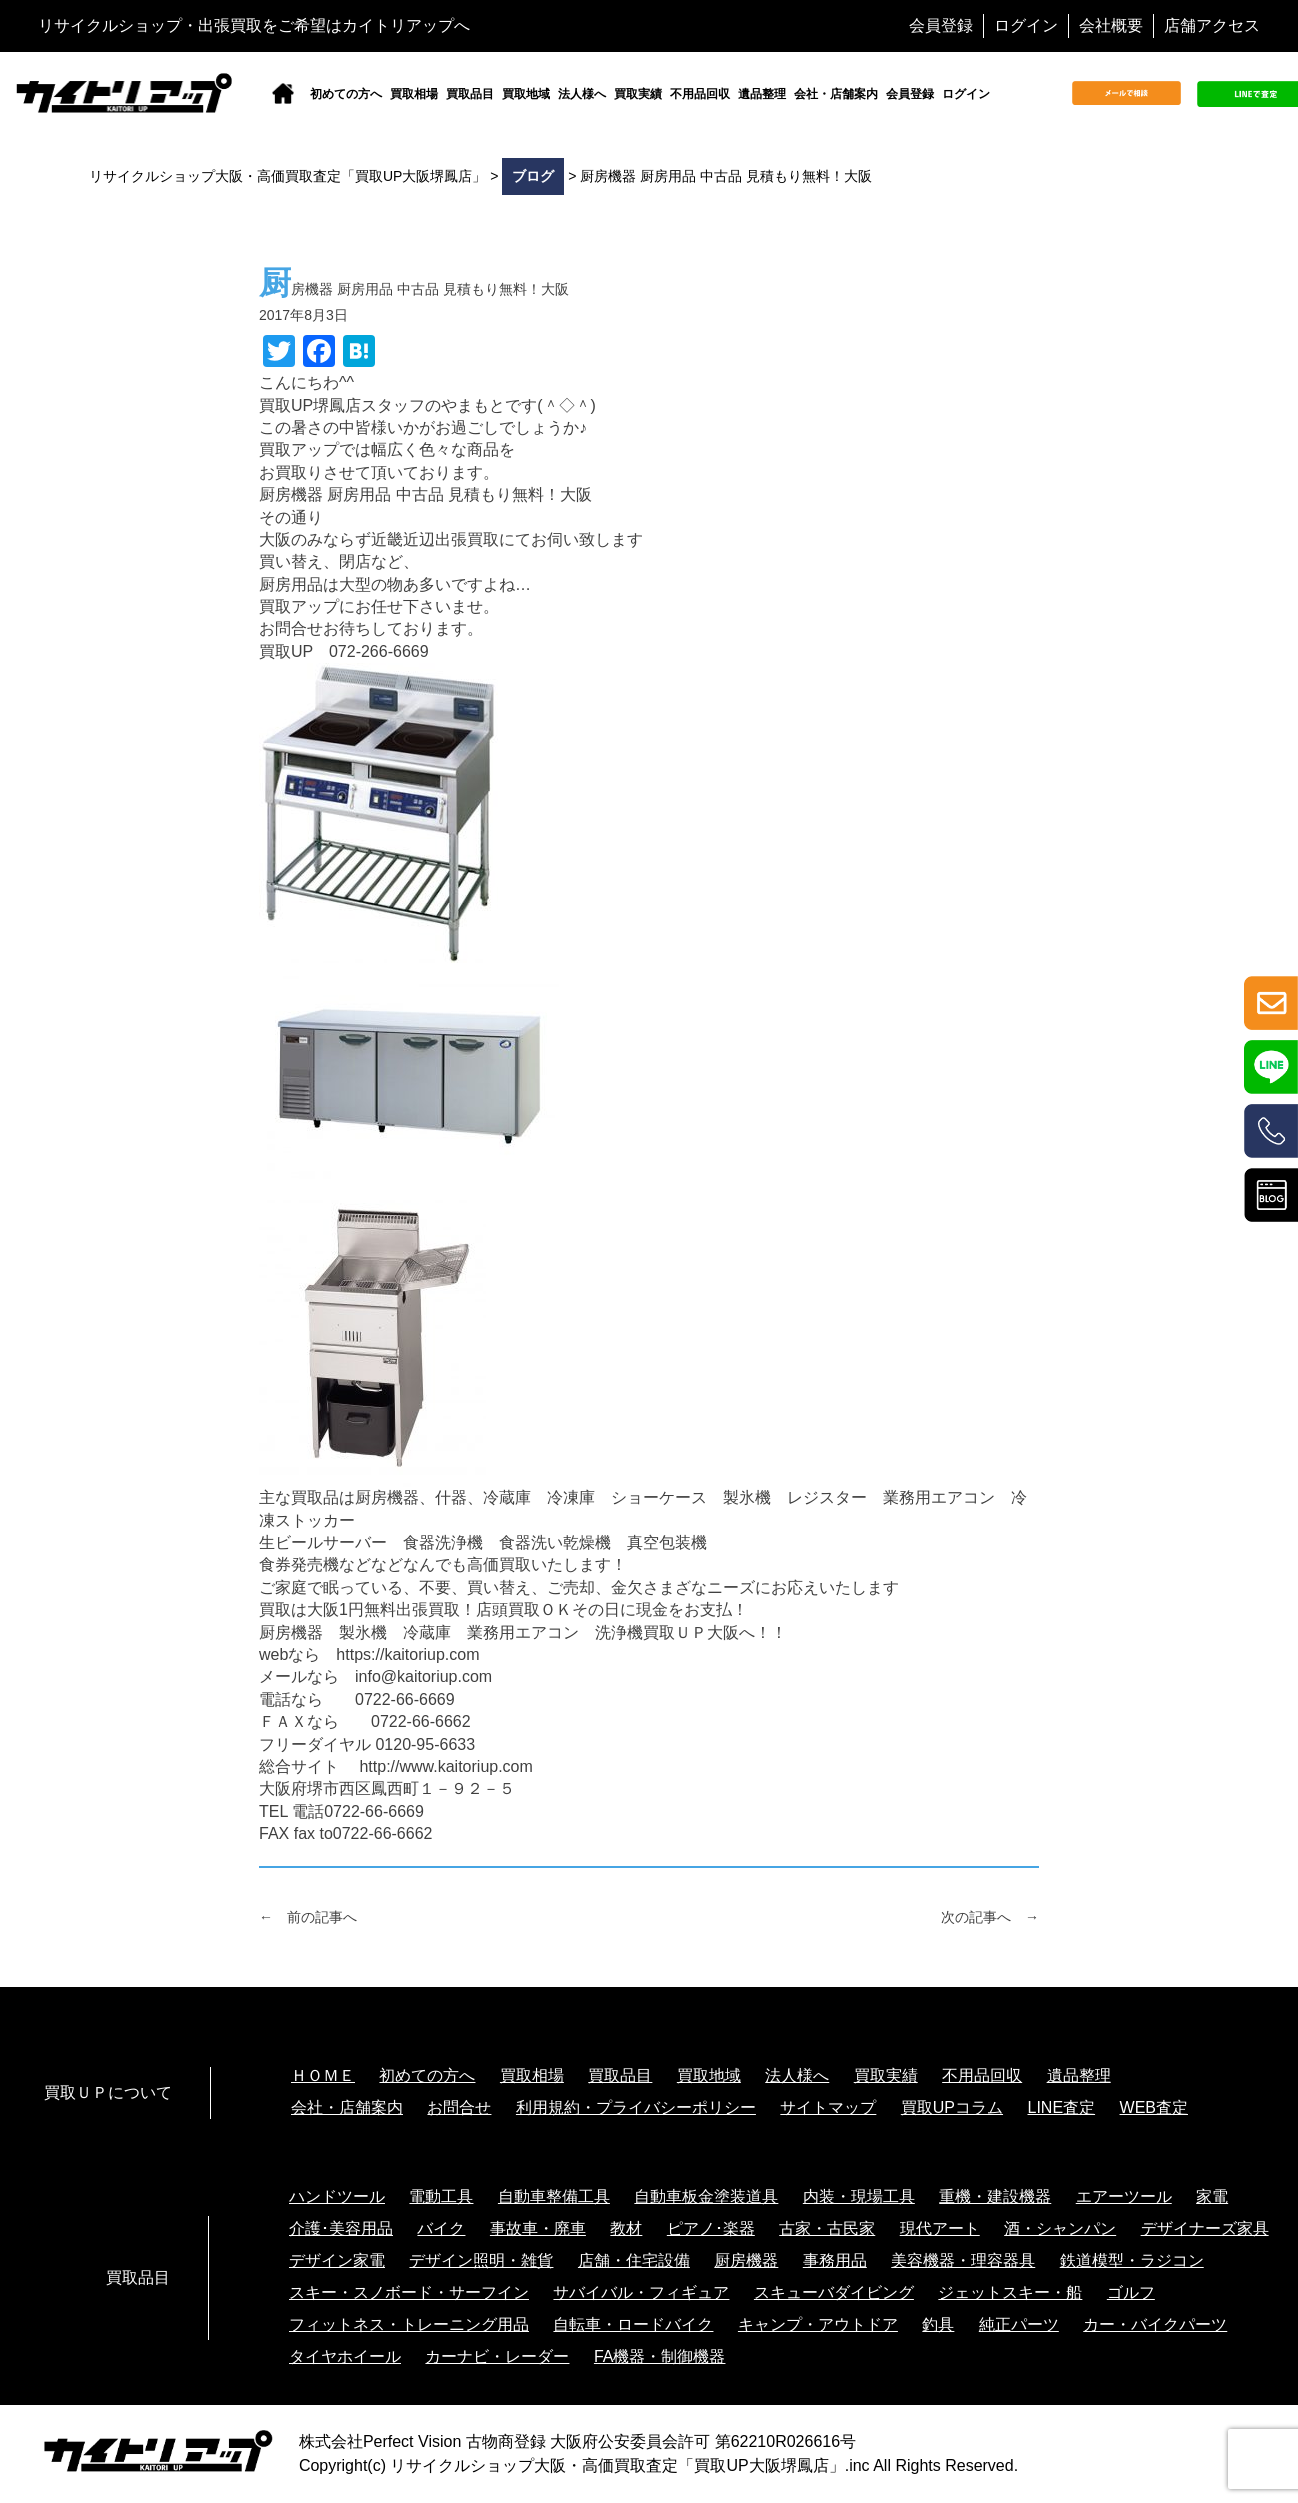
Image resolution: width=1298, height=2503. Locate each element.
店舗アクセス (1212, 25)
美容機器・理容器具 (963, 2260)
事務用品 (835, 2260)
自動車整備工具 (554, 2196)
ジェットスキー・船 (1010, 2292)
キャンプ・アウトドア (818, 2324)
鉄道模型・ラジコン (1132, 2260)
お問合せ (459, 2107)
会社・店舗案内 (836, 94)
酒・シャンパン (1060, 2228)
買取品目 (470, 94)
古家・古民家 (827, 2228)
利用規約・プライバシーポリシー (636, 2107)
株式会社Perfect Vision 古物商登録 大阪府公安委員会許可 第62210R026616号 (577, 2441)
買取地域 (526, 94)
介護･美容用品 (341, 2228)
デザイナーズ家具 (1205, 2228)
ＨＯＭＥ (323, 2075)
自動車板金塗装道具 (706, 2196)
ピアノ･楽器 (711, 2228)
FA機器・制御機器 (660, 2356)
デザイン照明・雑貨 (481, 2260)
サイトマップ (828, 2107)
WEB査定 (1154, 2107)
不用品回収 (700, 94)
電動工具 (441, 2196)
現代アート (940, 2228)
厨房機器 (746, 2260)
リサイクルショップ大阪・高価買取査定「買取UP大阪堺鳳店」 (617, 2465)
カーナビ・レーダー (497, 2356)
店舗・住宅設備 (634, 2260)
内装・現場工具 (859, 2196)
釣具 (938, 2324)
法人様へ (582, 94)
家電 (1212, 2196)
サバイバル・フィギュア (641, 2292)
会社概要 (1111, 25)
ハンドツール (337, 2196)
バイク (441, 2228)
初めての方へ (346, 94)
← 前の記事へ (308, 1917)
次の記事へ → (990, 1917)
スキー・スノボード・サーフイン (409, 2292)
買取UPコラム (952, 2107)
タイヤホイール (345, 2356)
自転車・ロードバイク (633, 2324)
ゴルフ (1131, 2292)
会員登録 (941, 25)
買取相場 (414, 94)
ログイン (1026, 25)
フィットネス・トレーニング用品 (409, 2324)
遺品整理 (762, 94)
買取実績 (638, 94)
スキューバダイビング (834, 2292)
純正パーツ (1019, 2324)
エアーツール (1124, 2196)
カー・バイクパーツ (1155, 2324)
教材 (626, 2228)
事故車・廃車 (538, 2228)
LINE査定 (1062, 2107)
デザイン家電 (337, 2260)
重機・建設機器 (995, 2196)
